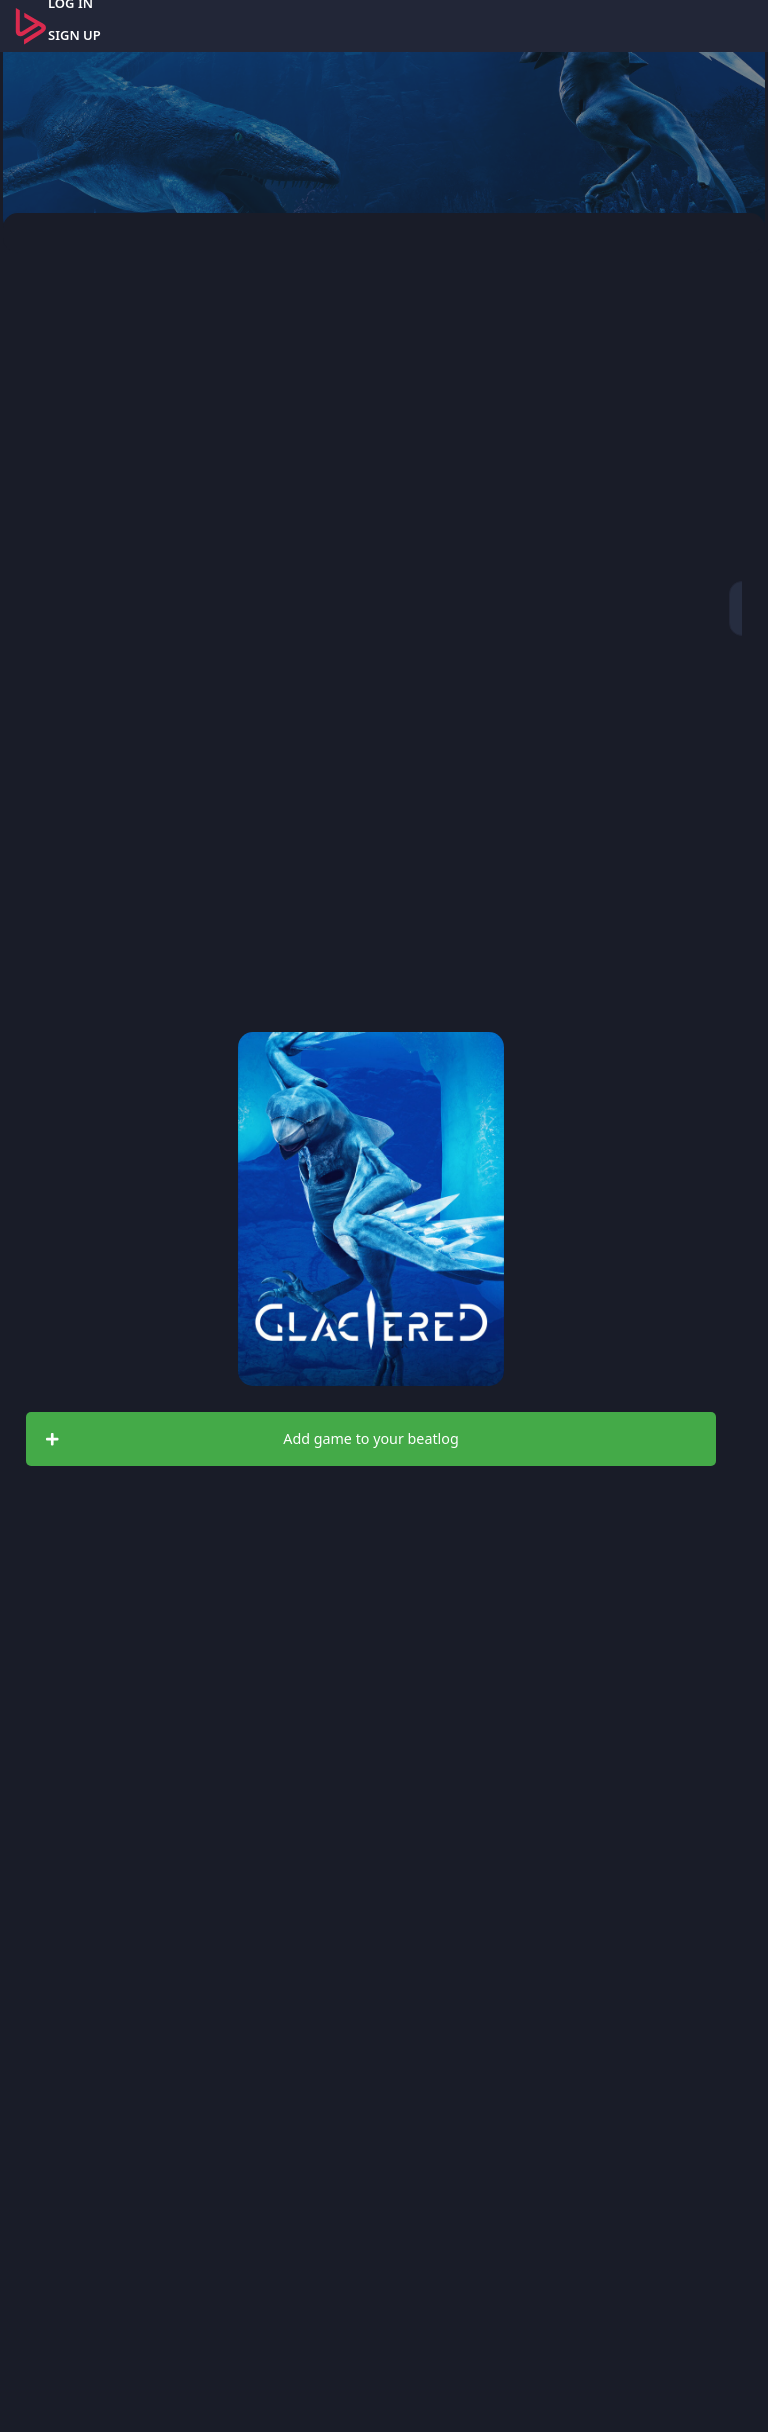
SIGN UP (74, 35)
